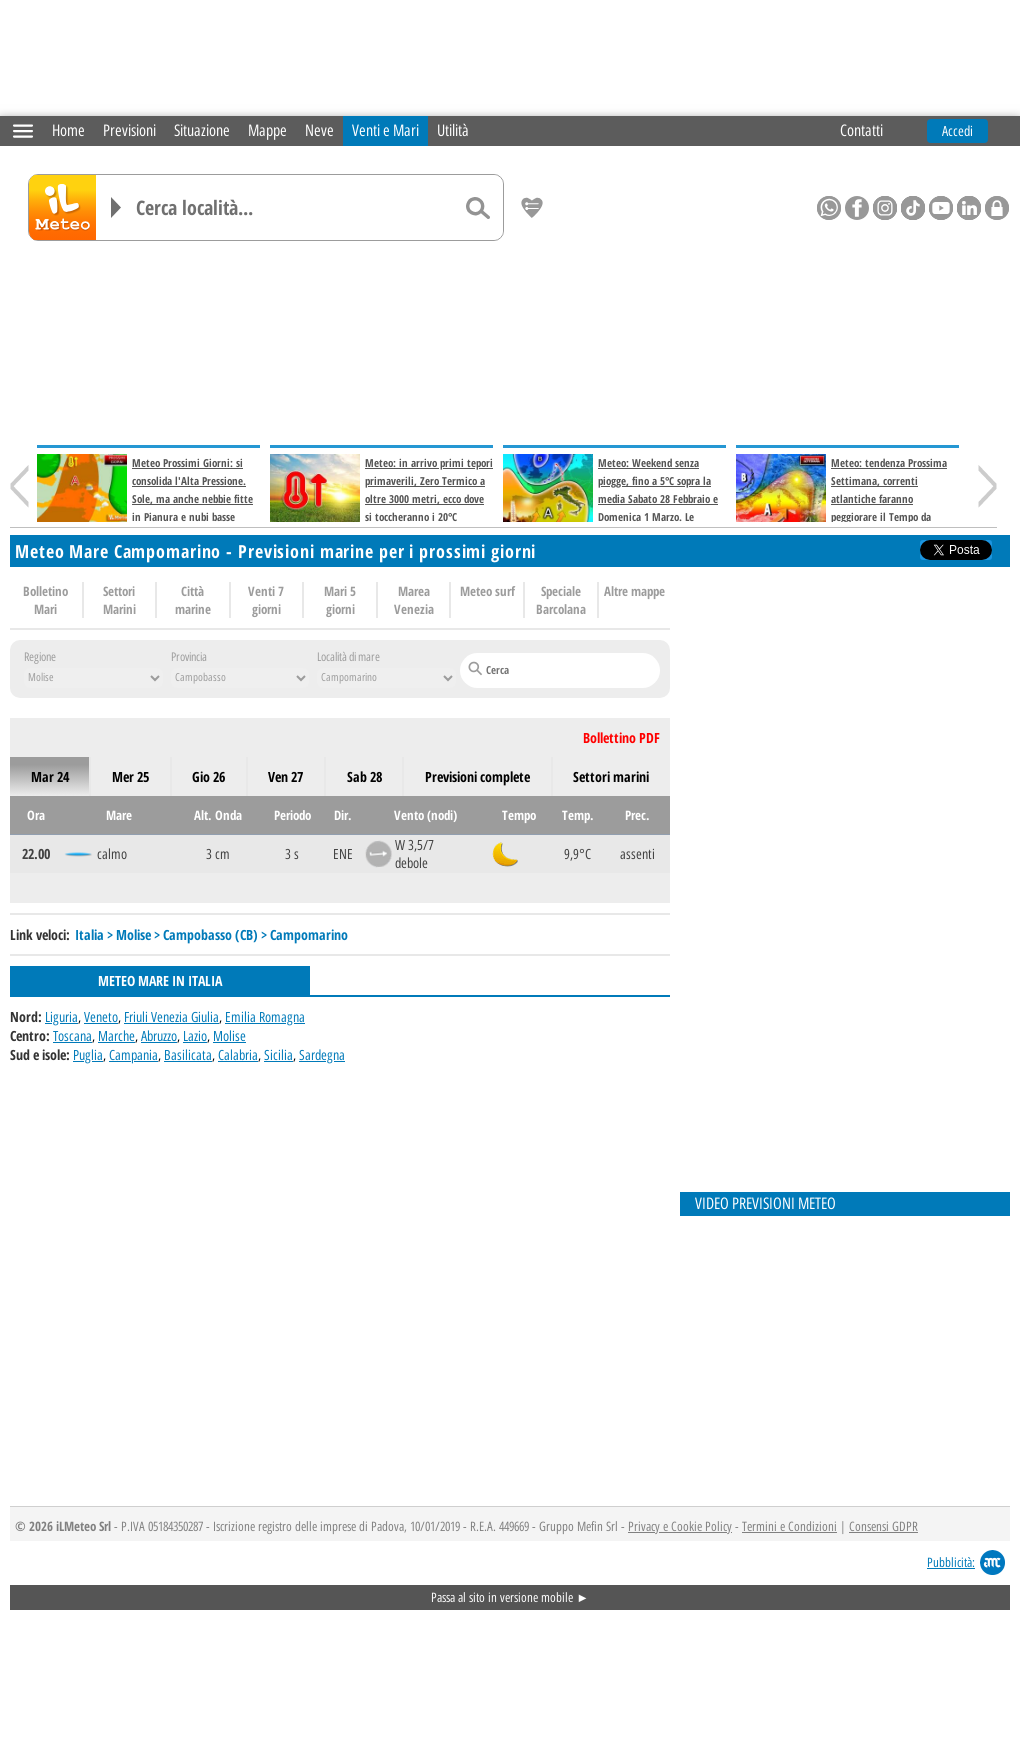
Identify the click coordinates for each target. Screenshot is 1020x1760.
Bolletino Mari (45, 600)
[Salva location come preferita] (532, 208)
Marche (116, 1036)
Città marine (193, 600)
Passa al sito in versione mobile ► (510, 1597)
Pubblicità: (951, 1562)
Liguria (61, 1017)
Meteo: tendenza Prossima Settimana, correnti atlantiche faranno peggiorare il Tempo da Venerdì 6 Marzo (841, 498)
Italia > (95, 934)
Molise (229, 1036)
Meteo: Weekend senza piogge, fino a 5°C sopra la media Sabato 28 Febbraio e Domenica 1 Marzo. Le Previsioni (610, 498)
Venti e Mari (385, 130)
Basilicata (188, 1055)
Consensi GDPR (883, 1526)
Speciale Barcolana (561, 600)
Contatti (861, 130)
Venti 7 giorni (266, 600)
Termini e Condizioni (789, 1526)
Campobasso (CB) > (216, 934)
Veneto (101, 1017)
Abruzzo (159, 1036)
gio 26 (208, 776)
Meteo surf (487, 591)
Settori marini (611, 776)
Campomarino (309, 934)
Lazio (195, 1036)
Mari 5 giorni (340, 600)
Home (68, 130)
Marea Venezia (414, 600)
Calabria (238, 1055)
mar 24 (50, 776)
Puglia (88, 1055)
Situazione (202, 130)
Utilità (453, 130)
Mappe (267, 130)
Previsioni (129, 130)
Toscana (72, 1036)
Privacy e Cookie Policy (680, 1526)
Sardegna (322, 1055)
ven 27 (285, 776)
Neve (319, 130)
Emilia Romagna (265, 1017)
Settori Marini (119, 600)
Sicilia (278, 1055)
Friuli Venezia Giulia (171, 1017)
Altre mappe (634, 591)
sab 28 (364, 776)
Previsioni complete (477, 776)
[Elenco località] (116, 207)
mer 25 (130, 776)
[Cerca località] (294, 207)
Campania (133, 1055)
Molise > (139, 934)
